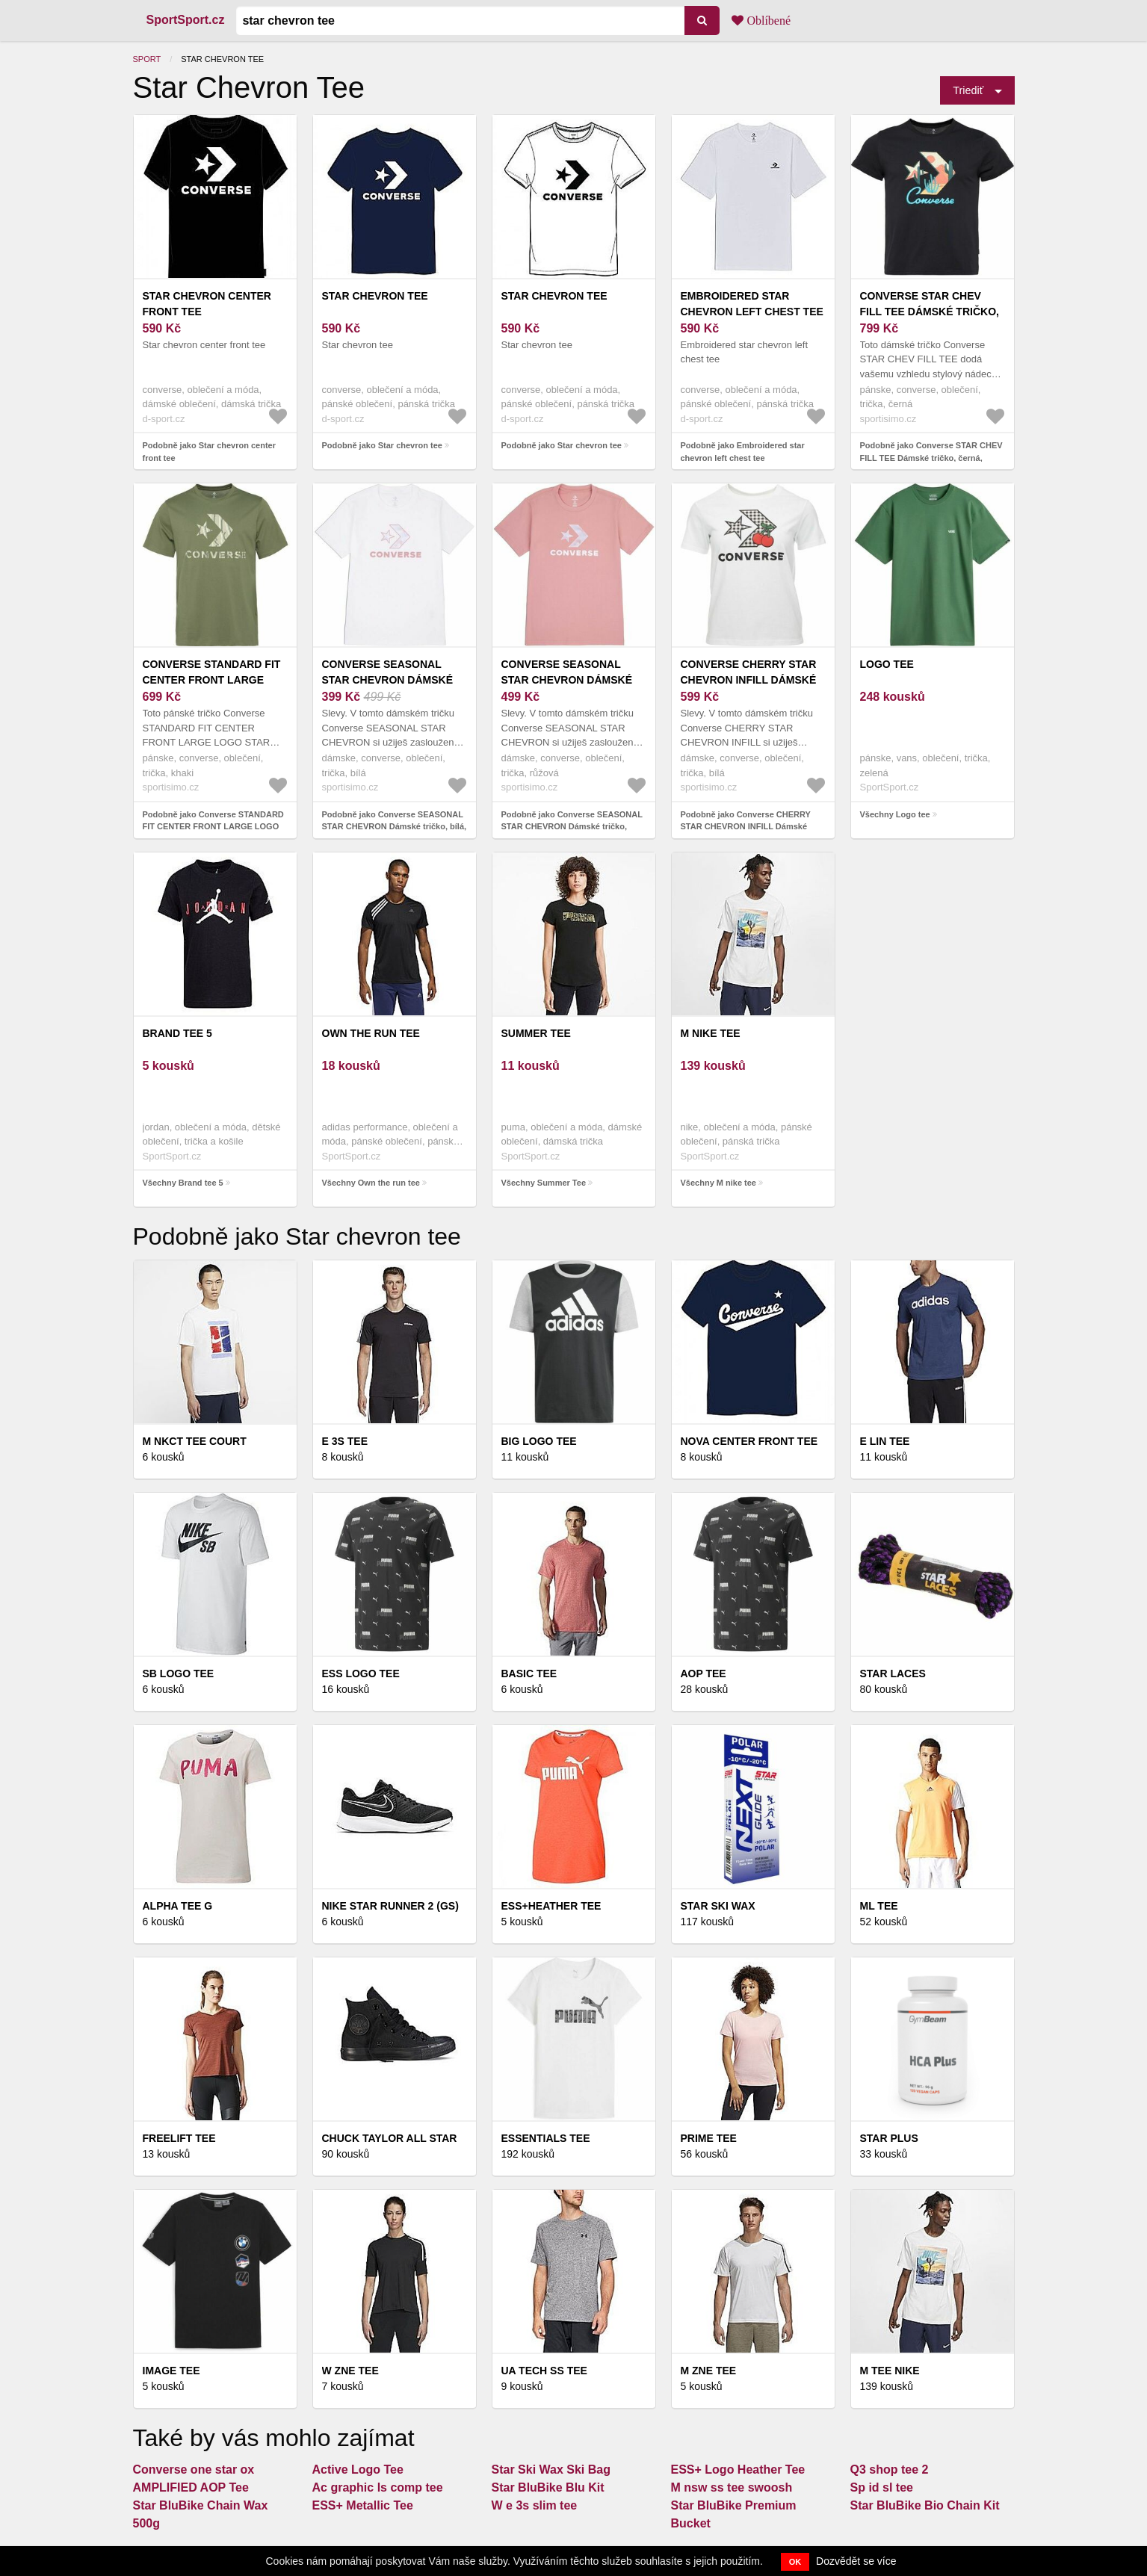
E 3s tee (345, 1441)
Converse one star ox (194, 2469)
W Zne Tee (350, 2371)
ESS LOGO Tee (361, 1673)
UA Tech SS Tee (544, 2371)
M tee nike (890, 2371)
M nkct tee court (195, 1441)
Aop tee (703, 1673)
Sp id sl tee (881, 2487)
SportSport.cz (185, 19)
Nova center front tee (749, 1441)
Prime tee (709, 2138)
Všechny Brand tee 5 (183, 1182)
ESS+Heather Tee (551, 1906)
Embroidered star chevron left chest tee (752, 304)
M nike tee (711, 1033)
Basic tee (529, 1673)
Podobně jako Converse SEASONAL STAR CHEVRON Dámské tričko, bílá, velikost (394, 826)
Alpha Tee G (178, 1906)
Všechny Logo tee (895, 814)
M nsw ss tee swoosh (732, 2487)
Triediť (968, 90)
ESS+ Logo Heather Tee (738, 2469)
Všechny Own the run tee (371, 1182)
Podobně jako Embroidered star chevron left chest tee (743, 451)
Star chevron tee (375, 296)
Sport (147, 59)
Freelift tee (179, 2138)
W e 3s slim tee (535, 2505)
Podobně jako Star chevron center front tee (209, 451)
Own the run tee (371, 1033)
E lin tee (885, 1441)
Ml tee (879, 1906)
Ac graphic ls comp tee (377, 2487)
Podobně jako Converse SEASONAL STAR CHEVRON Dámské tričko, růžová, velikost (572, 826)
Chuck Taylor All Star (389, 2138)
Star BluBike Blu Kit (548, 2487)
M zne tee (709, 2371)
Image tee (171, 2371)
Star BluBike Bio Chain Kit (925, 2505)
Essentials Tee (545, 2138)
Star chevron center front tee (207, 304)
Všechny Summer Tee (544, 1182)
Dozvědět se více (856, 2561)
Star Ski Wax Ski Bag (551, 2469)
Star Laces (893, 1673)
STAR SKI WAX (718, 1906)
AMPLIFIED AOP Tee (191, 2487)
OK (795, 2561)
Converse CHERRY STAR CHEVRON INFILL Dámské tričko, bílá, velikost (749, 680)
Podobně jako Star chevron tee (382, 445)
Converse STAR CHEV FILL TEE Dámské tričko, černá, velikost (929, 311)
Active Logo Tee (358, 2469)
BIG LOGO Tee (539, 1441)
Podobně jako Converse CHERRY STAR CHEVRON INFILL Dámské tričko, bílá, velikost (746, 826)
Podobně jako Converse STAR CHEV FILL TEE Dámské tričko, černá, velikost (931, 457)
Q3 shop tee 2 (889, 2469)
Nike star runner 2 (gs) (390, 1906)
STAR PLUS (889, 2138)
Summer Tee (536, 1033)
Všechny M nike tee (719, 1182)
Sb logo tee (178, 1673)
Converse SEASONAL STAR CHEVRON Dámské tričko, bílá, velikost (388, 680)
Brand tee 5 (177, 1033)
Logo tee (887, 664)
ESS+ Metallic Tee (362, 2505)
